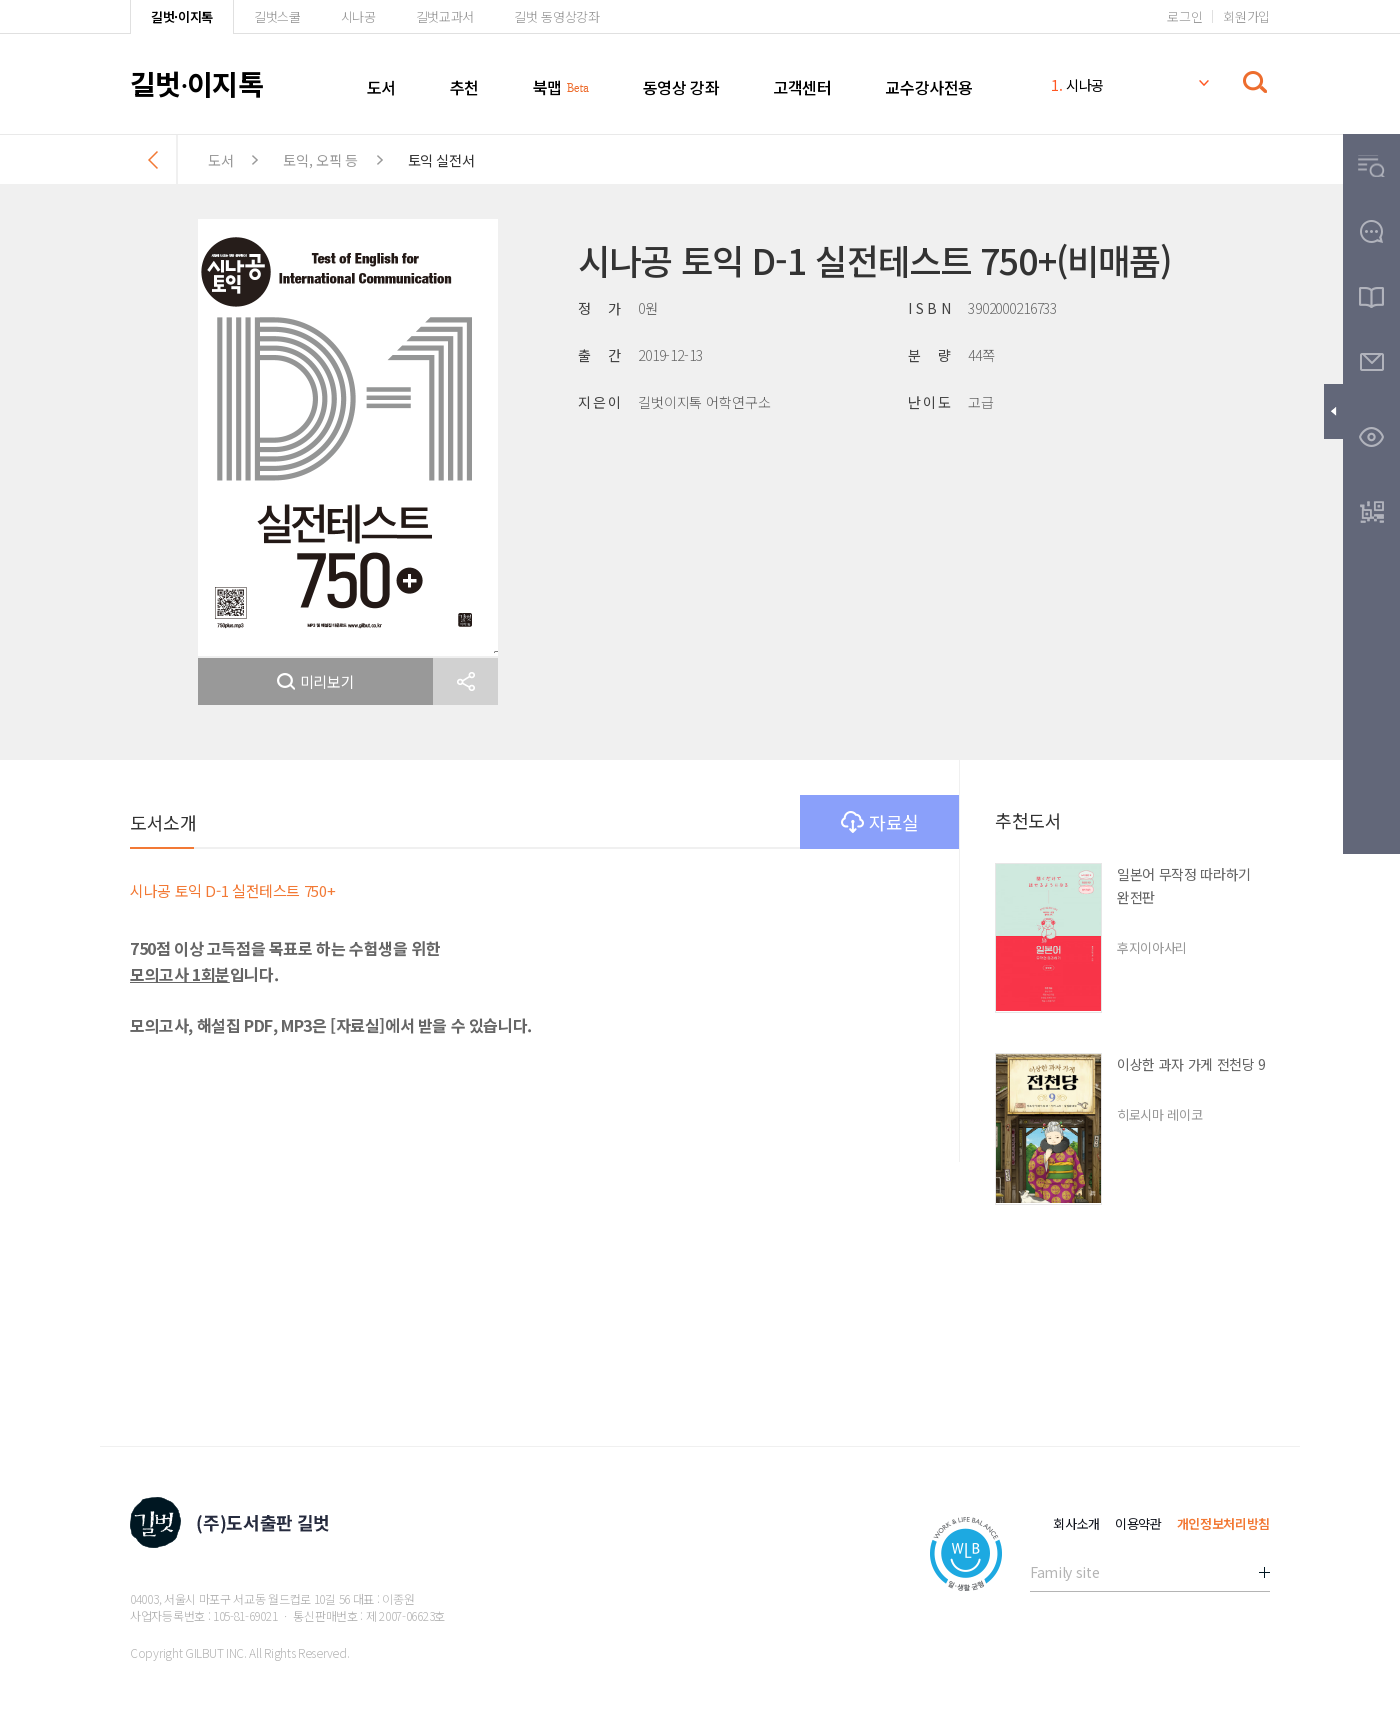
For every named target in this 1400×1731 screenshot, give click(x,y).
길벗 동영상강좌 (556, 16)
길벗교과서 (445, 16)
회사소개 (1076, 1523)
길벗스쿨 (277, 16)
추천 (464, 87)
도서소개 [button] (163, 822)
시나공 (358, 16)
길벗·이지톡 (182, 16)
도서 (381, 87)
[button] (465, 681)
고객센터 (802, 87)
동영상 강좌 (681, 87)
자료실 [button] (880, 822)
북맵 (547, 87)
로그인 (1184, 16)
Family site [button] (1064, 1572)
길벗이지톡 (196, 83)
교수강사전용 (929, 87)
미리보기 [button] (316, 681)
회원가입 (1246, 16)
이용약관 (1138, 1523)
